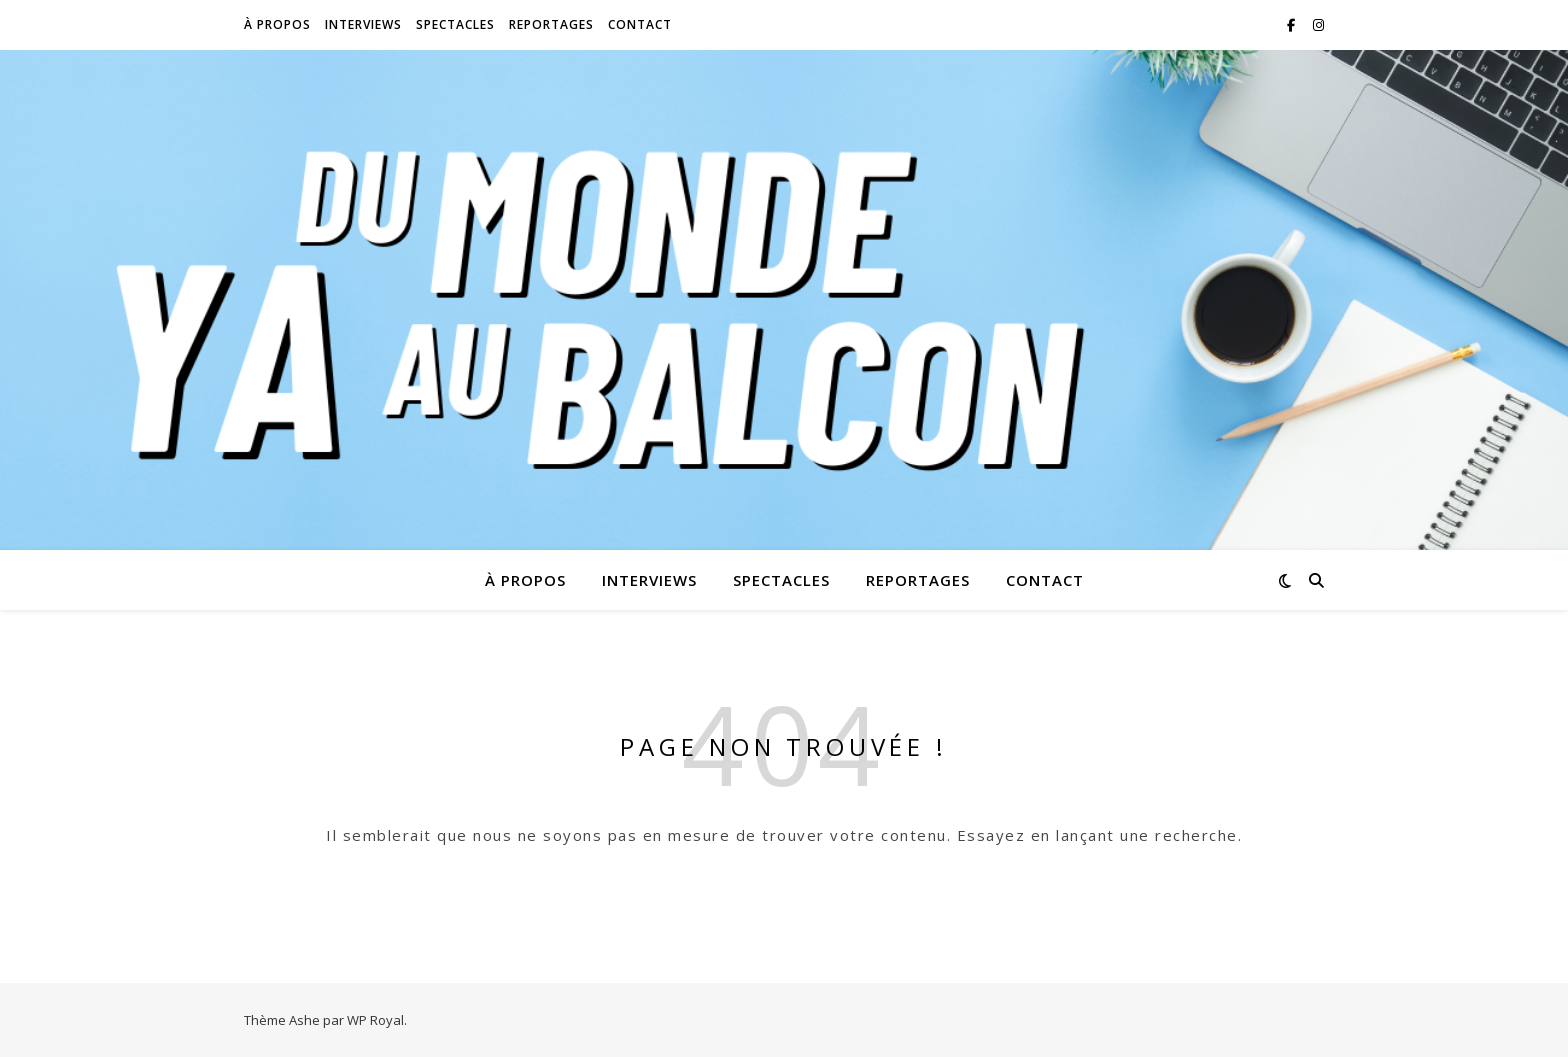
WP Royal (375, 1020)
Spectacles (455, 24)
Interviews (363, 24)
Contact (640, 24)
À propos (277, 24)
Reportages (551, 24)
